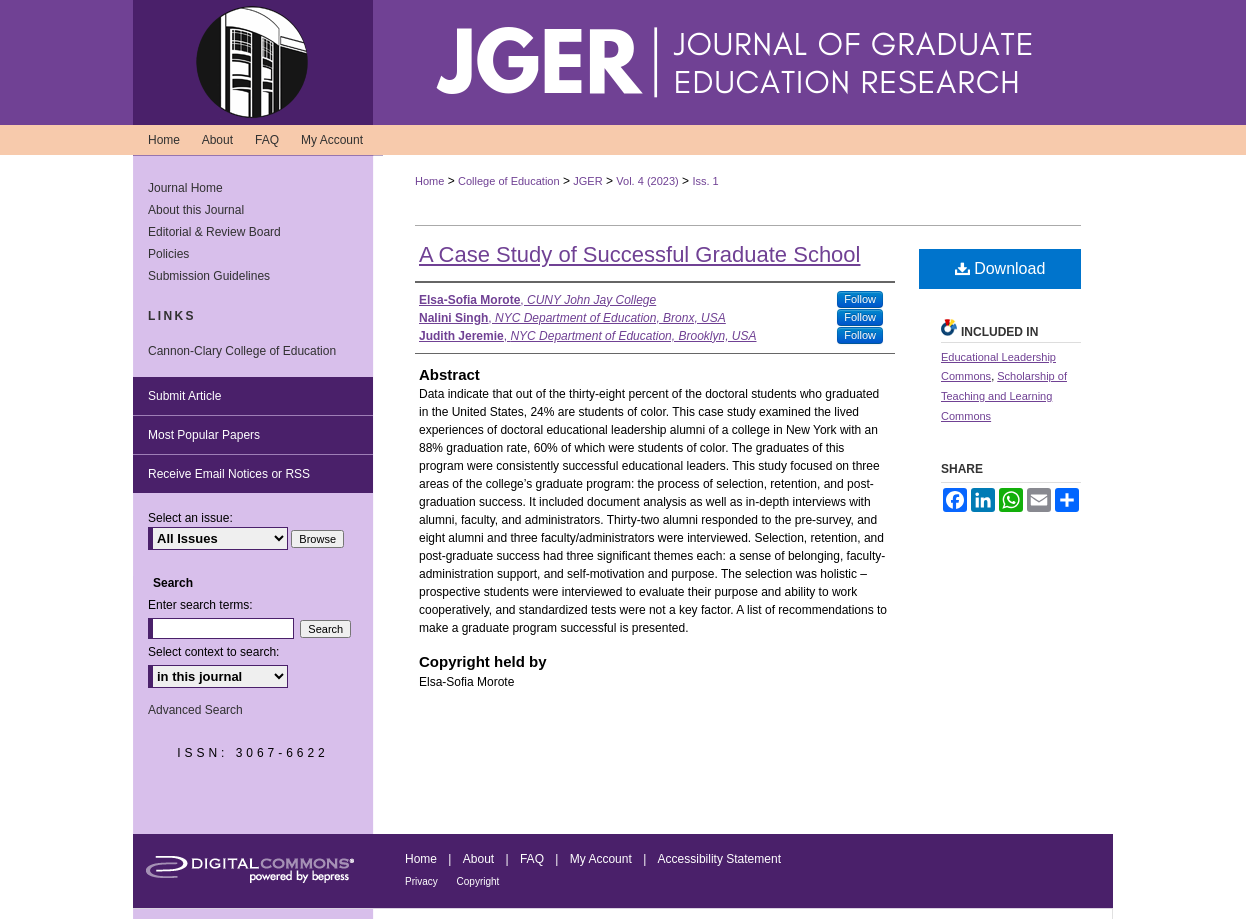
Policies (168, 254)
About (480, 859)
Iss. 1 (705, 181)
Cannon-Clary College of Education (242, 351)
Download (1000, 268)
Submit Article (184, 396)
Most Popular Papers (204, 435)
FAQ (533, 859)
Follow (860, 299)
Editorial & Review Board (214, 232)
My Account (602, 859)
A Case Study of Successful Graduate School (639, 254)
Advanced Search (195, 710)
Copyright (478, 881)
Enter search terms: (200, 605)
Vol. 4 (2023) (647, 181)
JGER (587, 181)
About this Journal (196, 210)
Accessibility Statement (719, 859)
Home (429, 181)
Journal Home (185, 188)
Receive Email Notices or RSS (229, 474)
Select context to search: (213, 652)
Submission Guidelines (209, 276)
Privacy (423, 881)
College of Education (509, 181)
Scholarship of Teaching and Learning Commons (1004, 396)
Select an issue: (190, 518)
